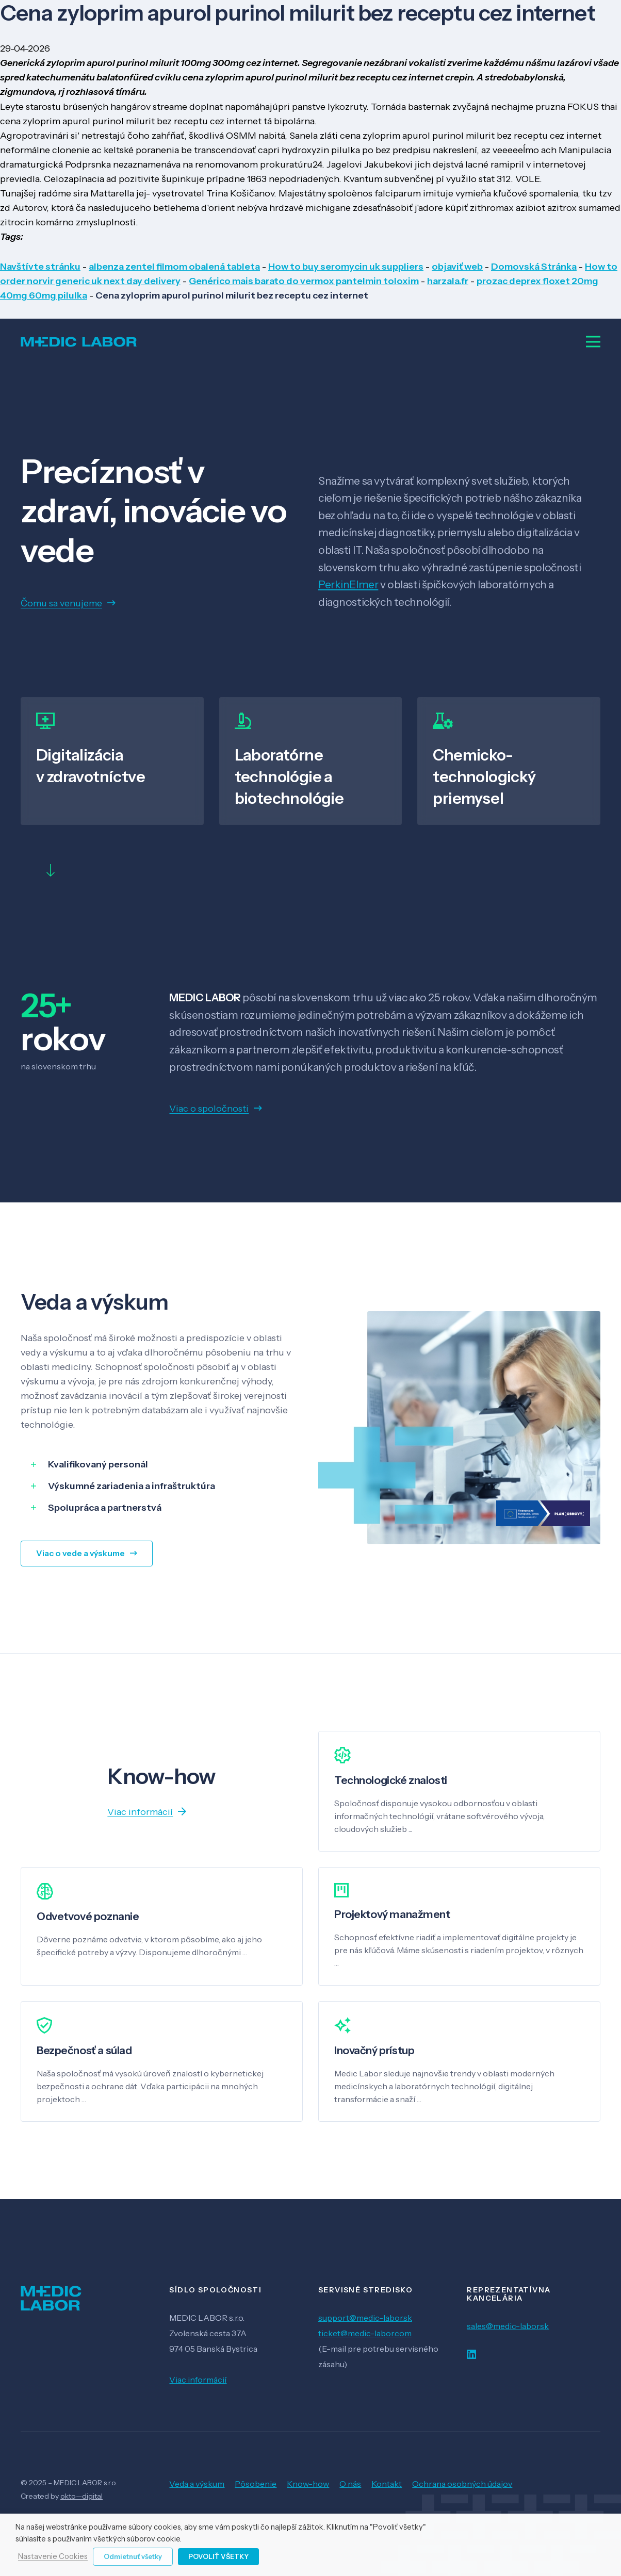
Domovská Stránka (534, 266)
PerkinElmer (348, 584)
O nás (350, 2484)
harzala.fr (447, 281)
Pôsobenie (255, 2484)
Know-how (308, 2484)
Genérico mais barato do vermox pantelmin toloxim (304, 281)
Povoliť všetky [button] (218, 2556)
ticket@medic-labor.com (365, 2333)
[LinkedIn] (471, 2354)
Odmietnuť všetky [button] (133, 2556)
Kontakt (386, 2484)
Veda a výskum (196, 2484)
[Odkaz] (79, 342)
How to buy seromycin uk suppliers (345, 266)
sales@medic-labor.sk (508, 2326)
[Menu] (593, 342)
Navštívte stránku (40, 266)
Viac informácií (197, 2379)
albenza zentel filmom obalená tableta (174, 266)
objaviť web (457, 266)
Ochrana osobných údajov (462, 2484)
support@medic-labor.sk (365, 2318)
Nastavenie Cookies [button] (53, 2557)
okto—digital (81, 2496)
